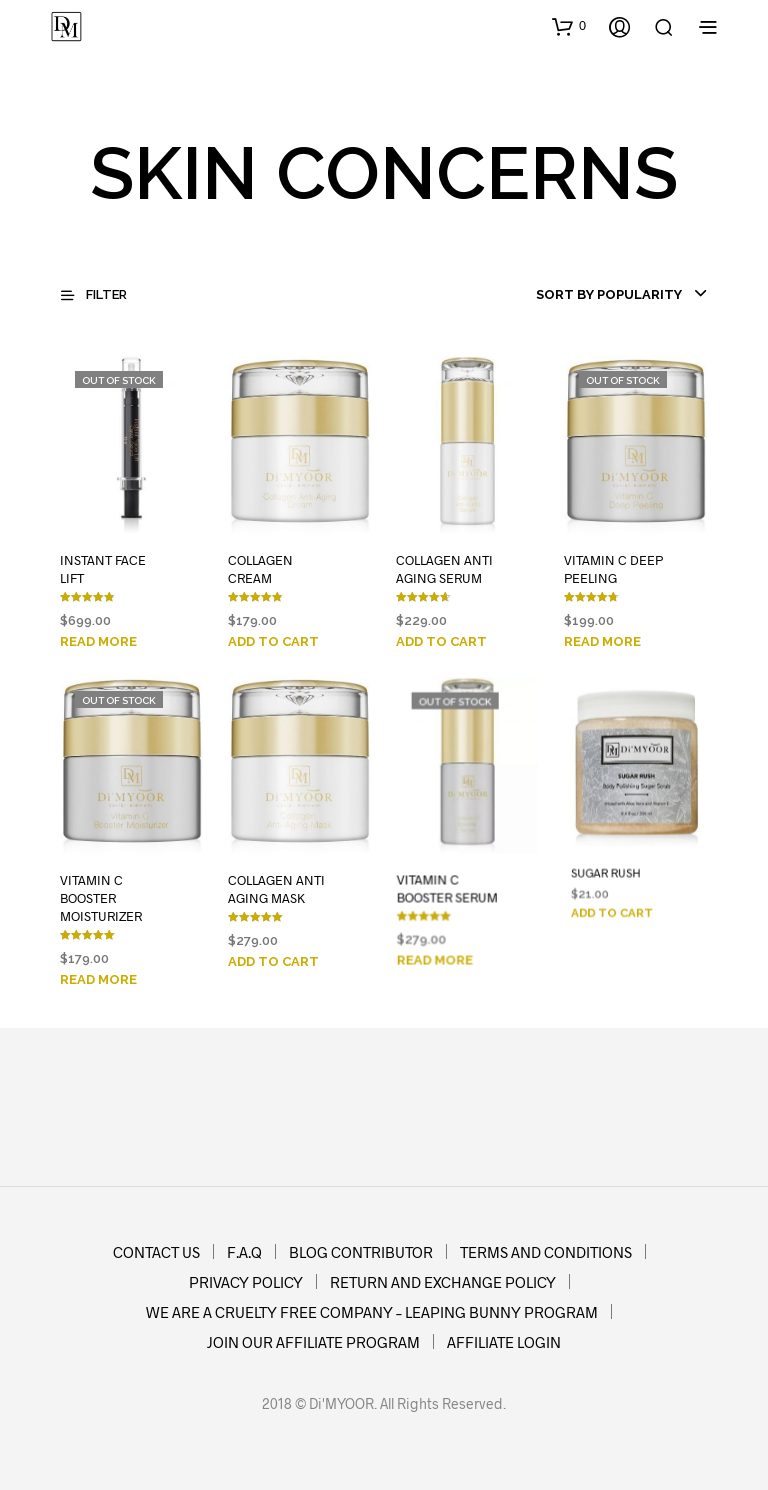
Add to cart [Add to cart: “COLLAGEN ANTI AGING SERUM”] (441, 641)
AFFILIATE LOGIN (504, 1342)
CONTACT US (156, 1252)
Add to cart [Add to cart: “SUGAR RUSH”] (612, 913)
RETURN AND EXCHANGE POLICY (443, 1282)
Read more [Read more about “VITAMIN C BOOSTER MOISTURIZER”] (98, 979)
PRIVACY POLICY (246, 1282)
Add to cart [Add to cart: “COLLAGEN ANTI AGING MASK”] (274, 955)
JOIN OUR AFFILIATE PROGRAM (313, 1342)
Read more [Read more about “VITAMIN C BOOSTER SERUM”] (437, 948)
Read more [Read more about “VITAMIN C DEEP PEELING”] (602, 641)
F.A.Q (244, 1252)
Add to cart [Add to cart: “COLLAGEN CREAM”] (273, 641)
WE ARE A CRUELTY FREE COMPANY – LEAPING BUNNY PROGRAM (372, 1312)
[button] (569, 26)
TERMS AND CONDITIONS (546, 1252)
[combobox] (588, 295)
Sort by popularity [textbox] (609, 294)
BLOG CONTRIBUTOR (361, 1252)
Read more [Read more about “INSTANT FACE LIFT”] (98, 641)
